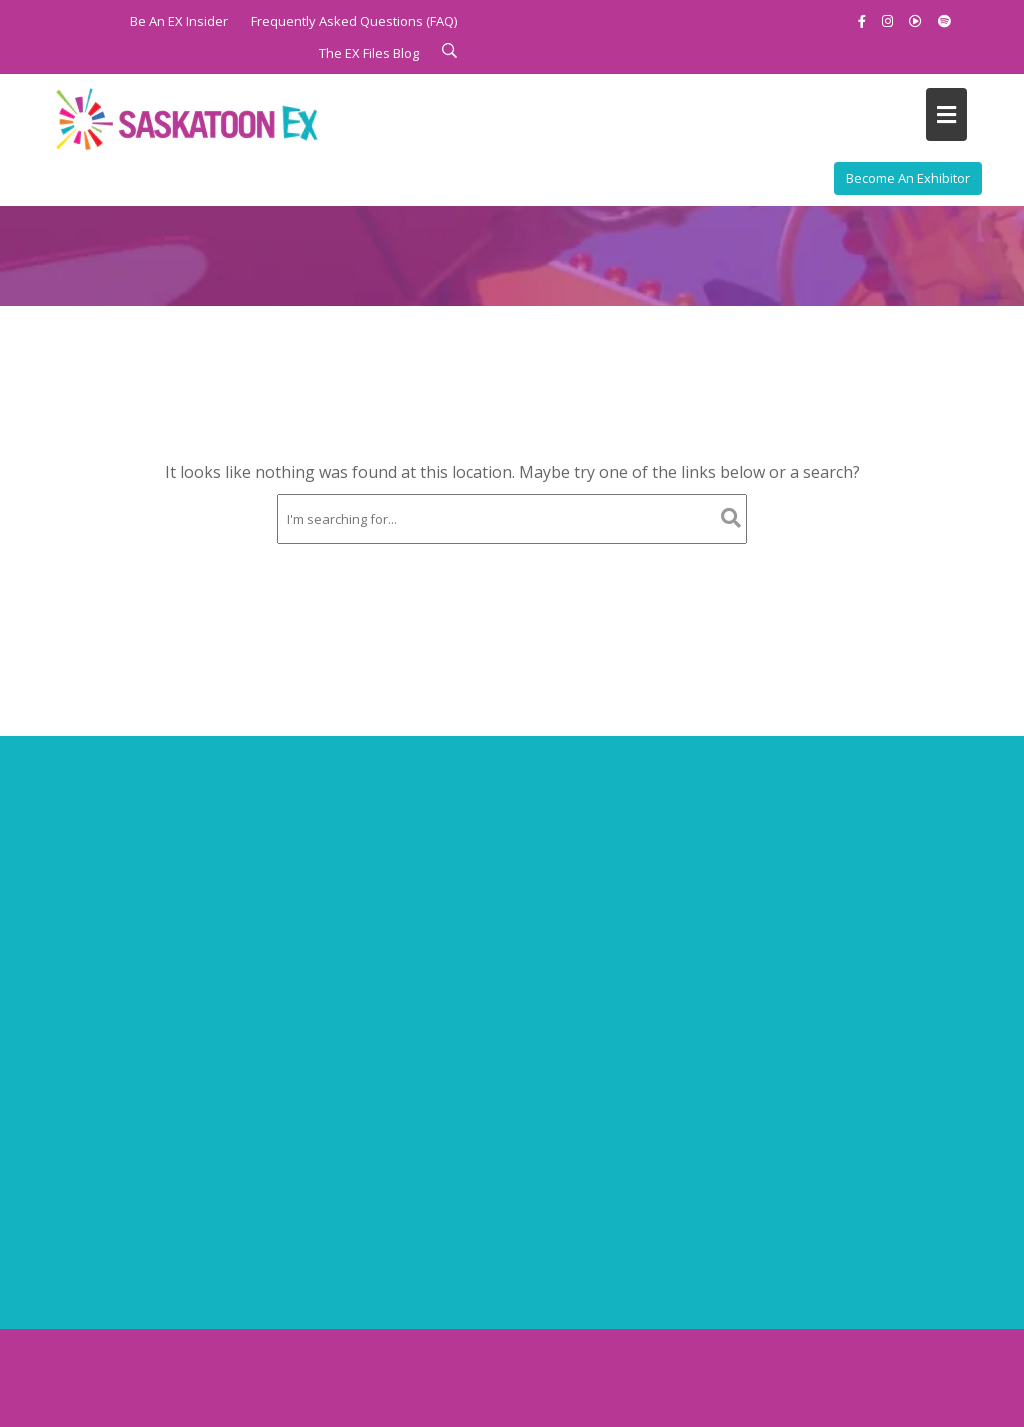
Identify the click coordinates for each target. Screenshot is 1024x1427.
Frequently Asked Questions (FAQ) (354, 21)
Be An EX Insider (179, 21)
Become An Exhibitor (908, 178)
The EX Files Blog (369, 53)
